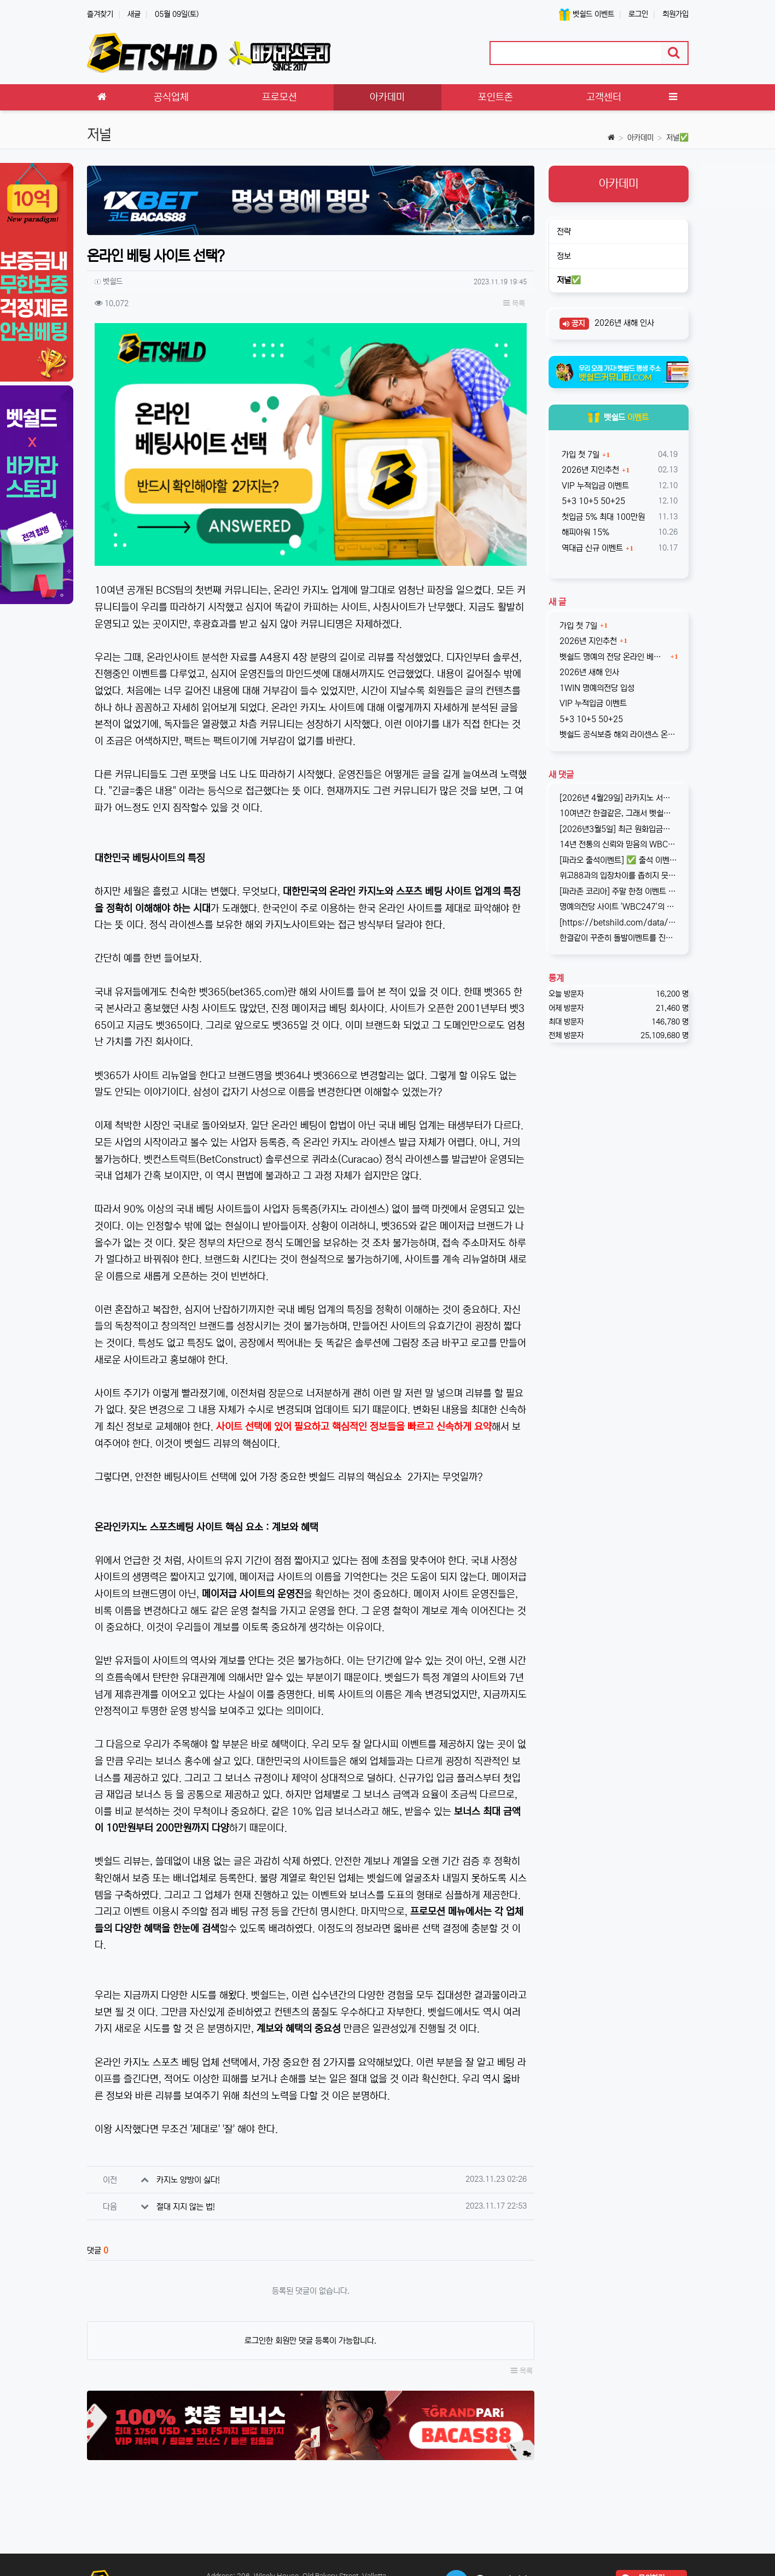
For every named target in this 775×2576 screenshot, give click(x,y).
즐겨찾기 (100, 14)
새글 (134, 14)
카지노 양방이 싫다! (188, 2180)
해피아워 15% (584, 532)
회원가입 (675, 14)
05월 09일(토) (177, 14)
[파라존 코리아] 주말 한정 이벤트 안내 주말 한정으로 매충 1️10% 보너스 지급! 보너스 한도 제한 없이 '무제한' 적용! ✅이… (619, 891)
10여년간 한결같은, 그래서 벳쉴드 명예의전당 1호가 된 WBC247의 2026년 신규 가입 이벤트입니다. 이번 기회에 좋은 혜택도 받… (619, 813)
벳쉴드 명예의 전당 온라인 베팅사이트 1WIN (614, 656)
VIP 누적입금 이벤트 (594, 485)
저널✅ (677, 137)
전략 (564, 231)
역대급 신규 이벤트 (591, 548)
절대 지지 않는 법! (185, 2206)
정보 (564, 256)
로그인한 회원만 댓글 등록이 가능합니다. (310, 2340)
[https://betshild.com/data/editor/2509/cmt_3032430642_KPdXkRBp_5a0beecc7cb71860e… (619, 922)
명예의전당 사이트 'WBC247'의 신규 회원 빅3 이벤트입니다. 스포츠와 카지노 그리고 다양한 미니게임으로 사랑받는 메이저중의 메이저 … (619, 906)
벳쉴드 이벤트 (586, 14)
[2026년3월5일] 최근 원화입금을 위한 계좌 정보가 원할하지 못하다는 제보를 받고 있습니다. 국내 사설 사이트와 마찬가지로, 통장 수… (619, 829)
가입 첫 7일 (579, 454)
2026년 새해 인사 (623, 322)
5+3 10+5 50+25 (592, 501)
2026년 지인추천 (589, 470)
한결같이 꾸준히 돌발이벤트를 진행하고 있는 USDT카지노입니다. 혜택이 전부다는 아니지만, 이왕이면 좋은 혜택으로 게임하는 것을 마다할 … (619, 937)
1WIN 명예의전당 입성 (597, 688)
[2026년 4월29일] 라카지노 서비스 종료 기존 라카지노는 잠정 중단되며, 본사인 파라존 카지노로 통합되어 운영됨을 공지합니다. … (619, 798)
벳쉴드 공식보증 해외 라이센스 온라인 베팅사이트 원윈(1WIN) (619, 734)
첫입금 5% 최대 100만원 (602, 517)
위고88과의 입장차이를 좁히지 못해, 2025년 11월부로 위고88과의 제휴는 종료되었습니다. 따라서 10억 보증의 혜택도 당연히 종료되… (619, 875)
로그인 (638, 14)
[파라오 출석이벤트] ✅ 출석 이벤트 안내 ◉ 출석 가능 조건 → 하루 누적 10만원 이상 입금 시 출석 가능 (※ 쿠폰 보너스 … (619, 860)
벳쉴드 (618, 417)
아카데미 (640, 137)
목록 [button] (514, 303)
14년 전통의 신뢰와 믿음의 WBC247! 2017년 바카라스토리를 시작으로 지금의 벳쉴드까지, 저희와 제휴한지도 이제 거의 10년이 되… (619, 844)
